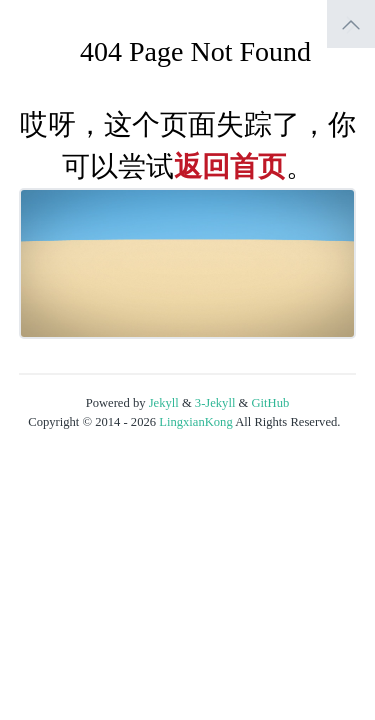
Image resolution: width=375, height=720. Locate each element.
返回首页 (230, 166)
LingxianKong (195, 422)
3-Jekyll (215, 403)
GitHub (271, 403)
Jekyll (164, 403)
